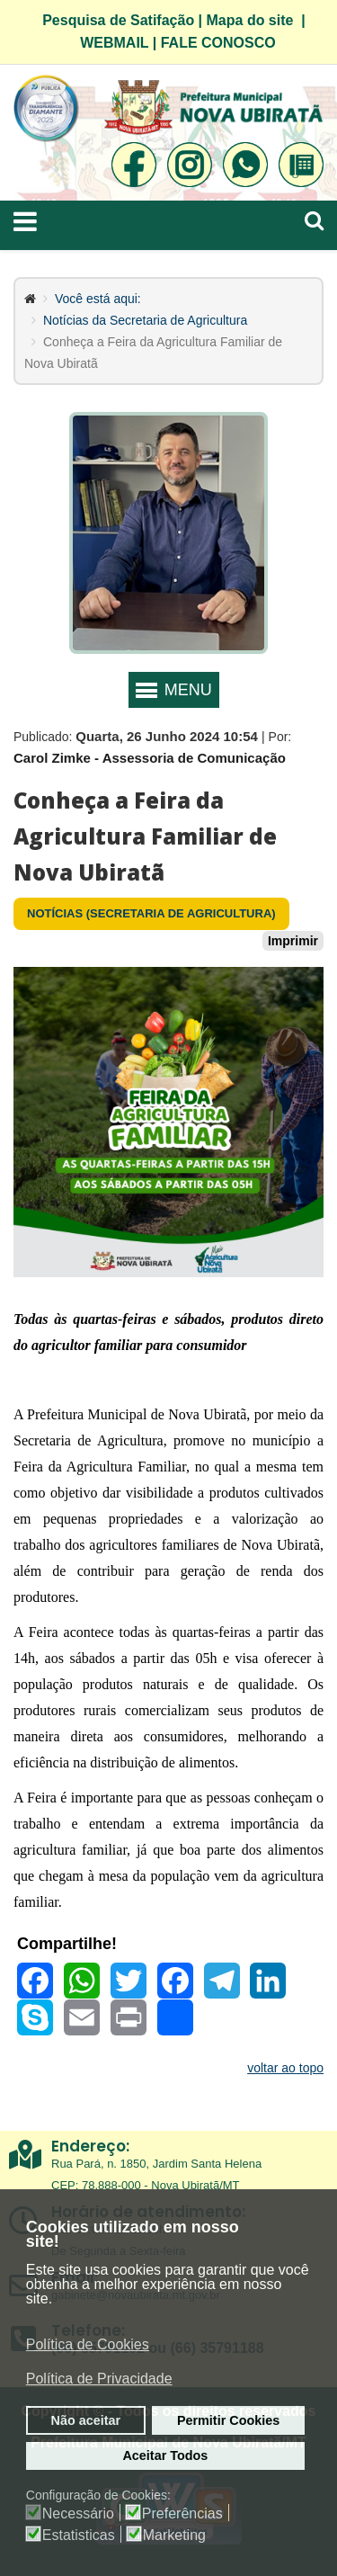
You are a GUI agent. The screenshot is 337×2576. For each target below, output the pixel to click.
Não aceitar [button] (86, 2420)
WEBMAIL (114, 42)
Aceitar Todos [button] (165, 2455)
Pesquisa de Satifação (118, 20)
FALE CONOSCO (218, 42)
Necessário (78, 2514)
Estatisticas (78, 2535)
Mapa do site (250, 20)
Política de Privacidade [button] (99, 2378)
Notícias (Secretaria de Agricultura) (151, 913)
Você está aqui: (98, 298)
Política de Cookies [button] (87, 2344)
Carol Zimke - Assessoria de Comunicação (149, 757)
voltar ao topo (285, 2068)
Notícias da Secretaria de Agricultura (145, 320)
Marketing (174, 2535)
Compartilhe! (67, 1944)
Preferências (182, 2514)
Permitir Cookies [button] (228, 2420)
